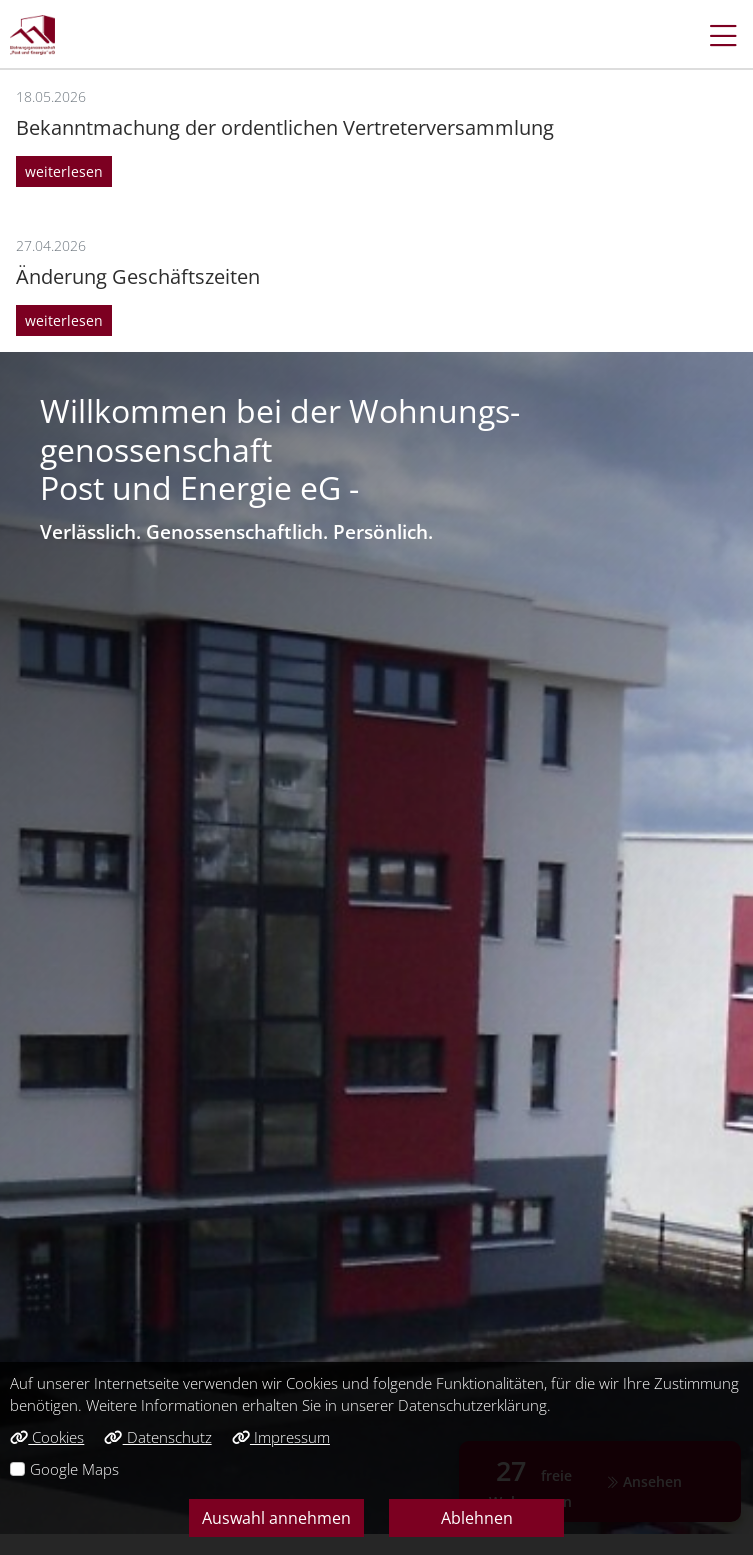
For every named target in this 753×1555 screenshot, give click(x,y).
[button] (713, 35)
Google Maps (74, 1469)
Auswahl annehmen (276, 1518)
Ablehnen (477, 1518)
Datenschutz (157, 1437)
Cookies (47, 1437)
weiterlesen (64, 171)
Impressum (281, 1437)
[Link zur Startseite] (32, 35)
